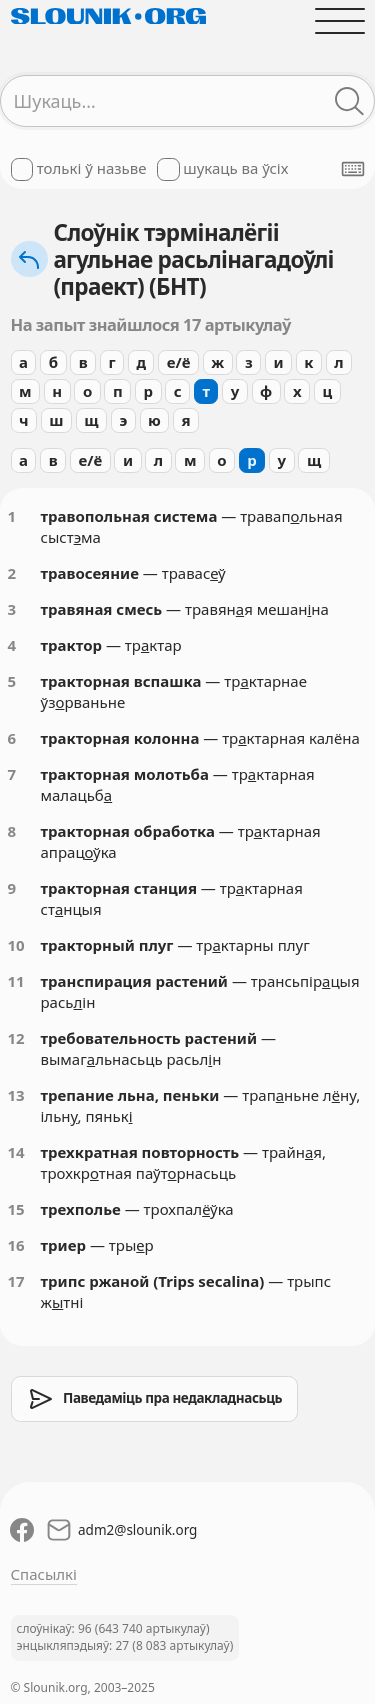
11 (16, 981)
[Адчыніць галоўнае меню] (339, 20)
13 (16, 1095)
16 (16, 1245)
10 (16, 945)
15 (16, 1209)
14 (16, 1152)
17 (16, 1281)
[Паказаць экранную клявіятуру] (353, 169)
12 (16, 1038)
